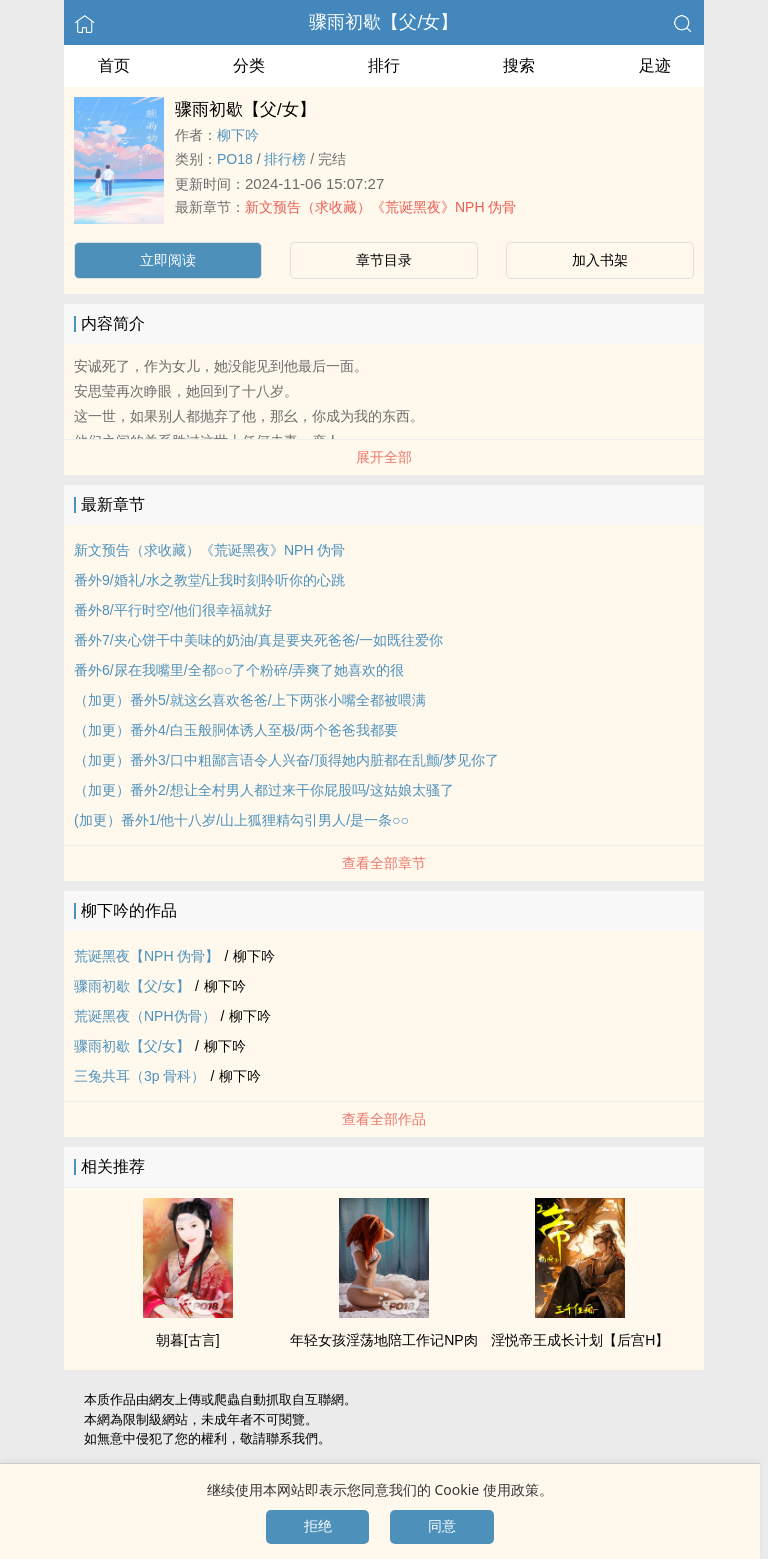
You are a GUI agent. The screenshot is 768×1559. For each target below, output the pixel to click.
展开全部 (384, 457)
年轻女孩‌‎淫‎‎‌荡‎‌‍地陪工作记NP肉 (383, 1340)
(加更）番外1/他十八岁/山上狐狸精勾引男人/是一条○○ (241, 820)
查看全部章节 (384, 863)
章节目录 (384, 260)
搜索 (519, 65)
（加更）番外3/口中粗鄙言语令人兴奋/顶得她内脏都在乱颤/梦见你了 (286, 760)
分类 (249, 65)
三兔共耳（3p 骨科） (139, 1076)
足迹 (655, 65)
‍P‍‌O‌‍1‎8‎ (235, 159)
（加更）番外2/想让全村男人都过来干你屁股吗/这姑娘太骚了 (264, 790)
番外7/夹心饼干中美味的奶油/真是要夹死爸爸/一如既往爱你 (258, 640)
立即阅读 (168, 260)
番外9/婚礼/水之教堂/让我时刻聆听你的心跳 (209, 580)
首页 (114, 65)
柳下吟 (238, 135)
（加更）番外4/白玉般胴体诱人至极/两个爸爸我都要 (236, 730)
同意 (442, 1526)
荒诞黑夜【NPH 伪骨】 (146, 956)
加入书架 (600, 260)
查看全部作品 (384, 1119)
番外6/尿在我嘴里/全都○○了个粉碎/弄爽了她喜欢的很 (239, 670)
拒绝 (318, 1526)
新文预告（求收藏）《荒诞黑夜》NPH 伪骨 (380, 207)
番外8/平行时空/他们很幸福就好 (173, 610)
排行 (384, 65)
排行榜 (285, 159)
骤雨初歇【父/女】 (383, 22)
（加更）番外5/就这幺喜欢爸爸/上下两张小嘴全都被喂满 (250, 700)
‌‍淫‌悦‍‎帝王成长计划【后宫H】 (580, 1340)
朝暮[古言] (188, 1340)
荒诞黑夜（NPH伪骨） (145, 1016)
